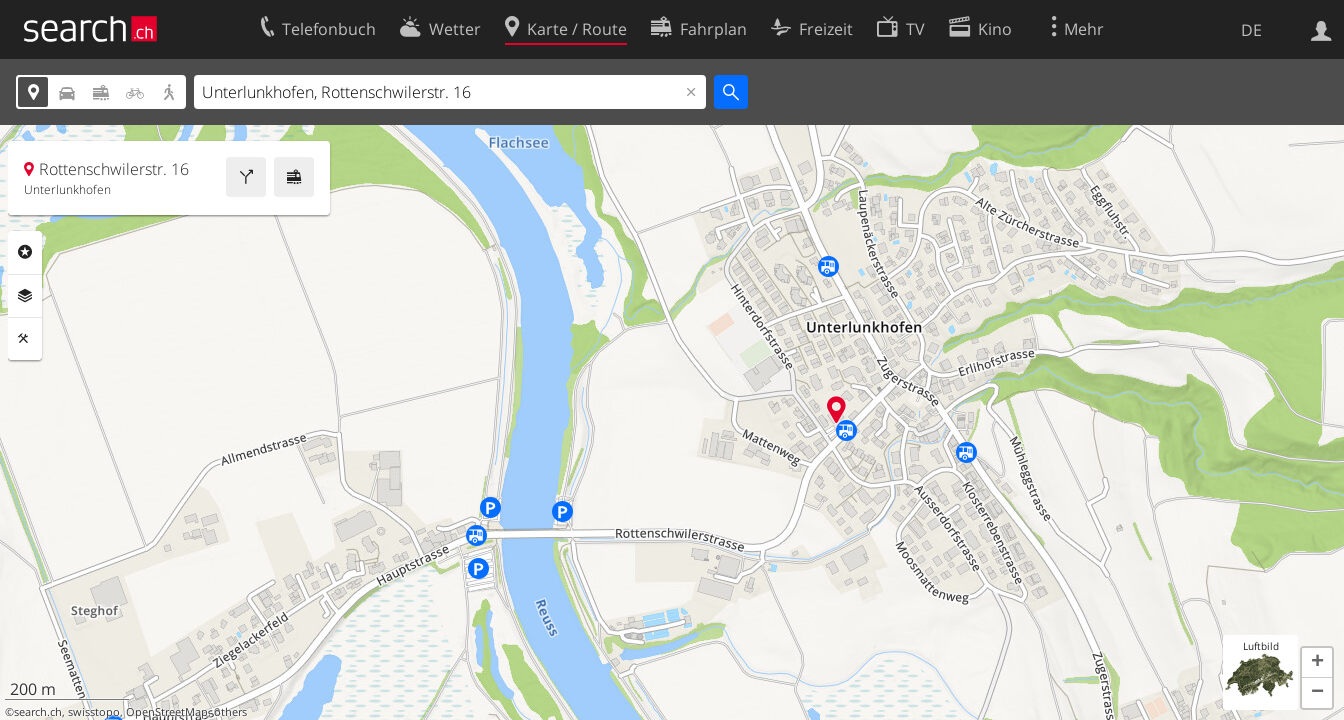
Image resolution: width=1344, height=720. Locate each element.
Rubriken (25, 252)
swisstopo (94, 712)
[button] (1317, 663)
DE (1251, 30)
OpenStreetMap (167, 712)
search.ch (38, 712)
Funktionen (25, 339)
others (230, 712)
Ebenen (25, 296)
